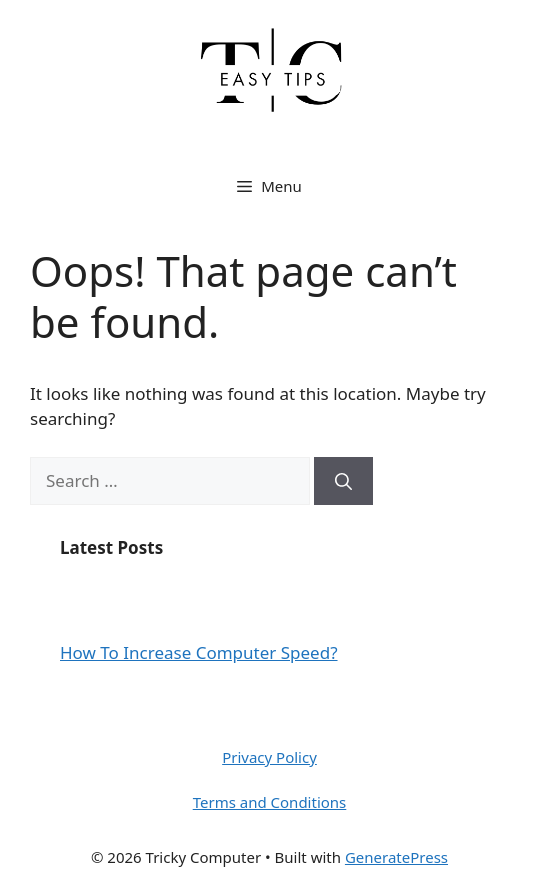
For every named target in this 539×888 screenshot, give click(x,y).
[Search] (343, 481)
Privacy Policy (269, 757)
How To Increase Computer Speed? (199, 652)
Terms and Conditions (270, 802)
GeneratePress (396, 857)
